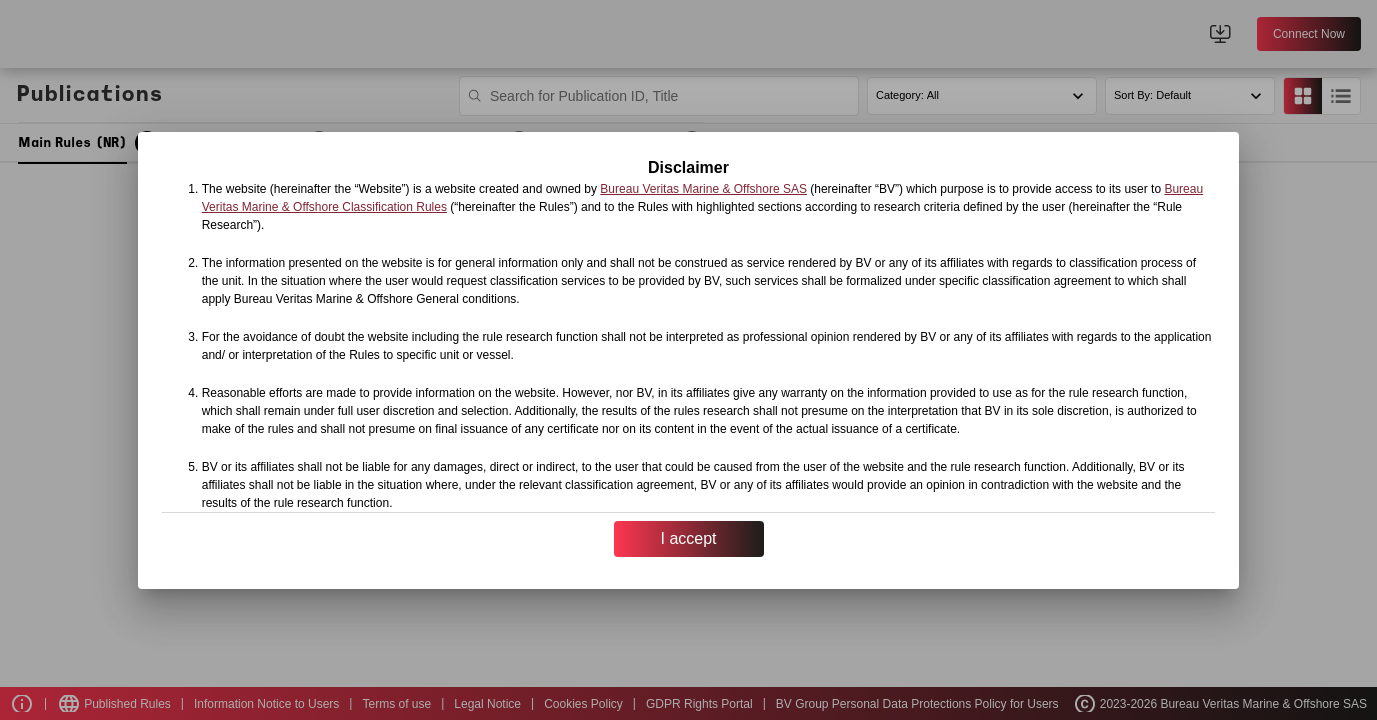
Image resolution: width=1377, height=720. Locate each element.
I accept (688, 538)
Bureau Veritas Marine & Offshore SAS (703, 189)
